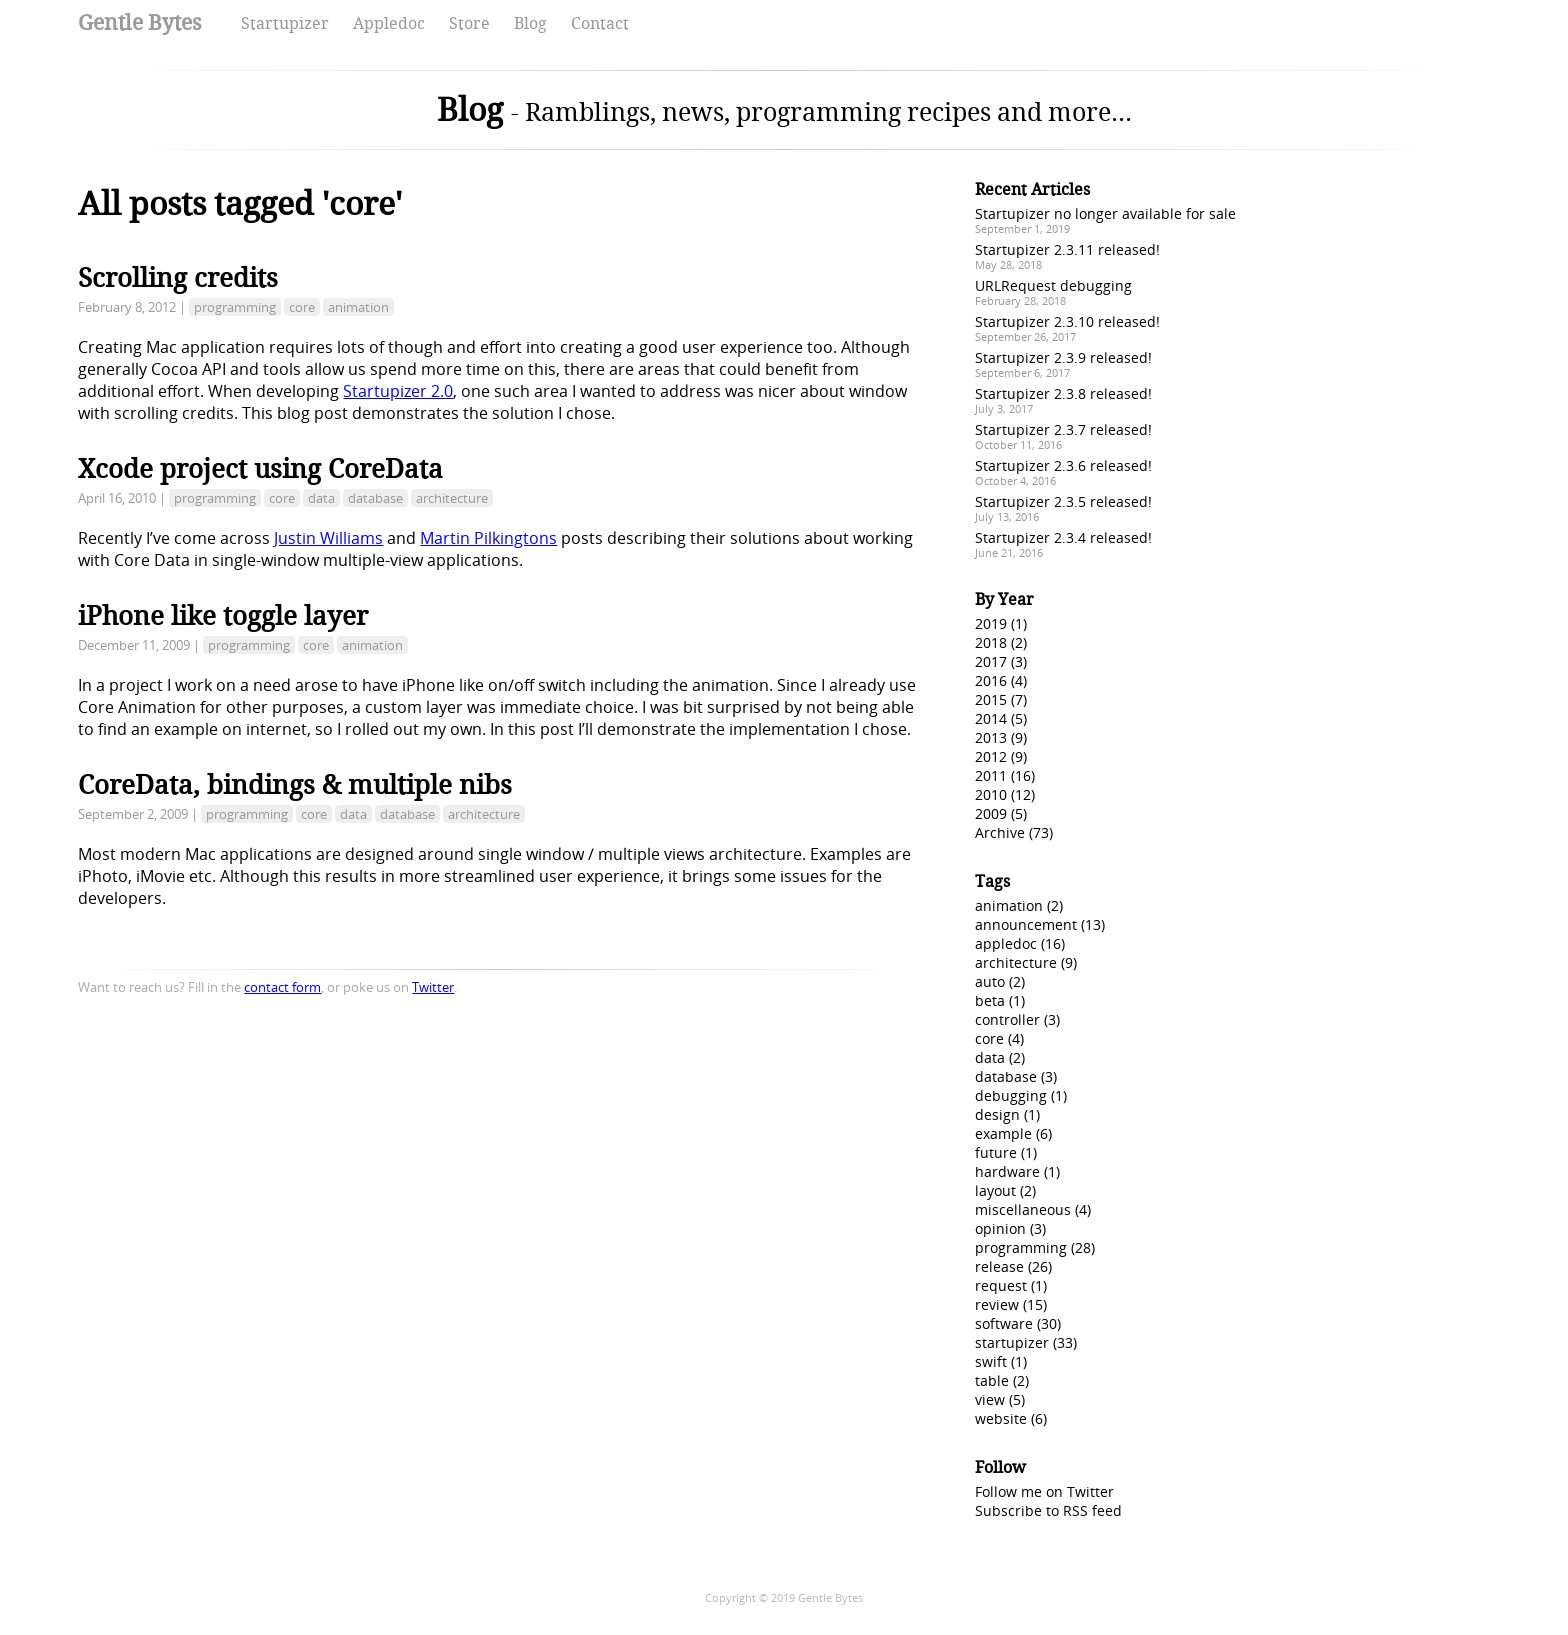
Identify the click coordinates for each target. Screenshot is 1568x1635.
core (302, 307)
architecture (452, 498)
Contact (600, 23)
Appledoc (389, 23)
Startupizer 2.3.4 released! (1063, 537)
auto (990, 981)
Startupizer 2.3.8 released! (1063, 393)
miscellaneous (1023, 1209)
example (1003, 1133)
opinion (1000, 1228)
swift (991, 1361)
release (999, 1266)
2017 (991, 661)
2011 (991, 775)
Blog (530, 23)
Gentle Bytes (139, 22)
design (997, 1114)
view (990, 1399)
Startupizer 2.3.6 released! (1063, 465)
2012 (991, 756)
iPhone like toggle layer (223, 616)
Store (469, 23)
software (1004, 1323)
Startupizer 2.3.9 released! (1063, 357)
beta (990, 1000)
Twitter (433, 987)
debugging (1011, 1095)
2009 (991, 813)
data (321, 498)
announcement (1026, 924)
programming (235, 307)
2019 (991, 623)
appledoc (1006, 943)
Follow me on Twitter (1044, 1491)
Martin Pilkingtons (488, 538)
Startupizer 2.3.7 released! (1063, 429)
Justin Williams (328, 538)
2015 (991, 699)
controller (1007, 1019)
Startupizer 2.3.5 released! (1063, 501)
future (996, 1152)
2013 (991, 737)
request (1001, 1285)
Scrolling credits (178, 278)
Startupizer (285, 23)
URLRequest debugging (1053, 285)
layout (995, 1190)
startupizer (1012, 1342)
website (1001, 1418)
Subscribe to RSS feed (1048, 1510)
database (375, 498)
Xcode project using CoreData (260, 469)
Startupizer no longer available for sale (1105, 213)
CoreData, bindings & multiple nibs (295, 785)
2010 (991, 794)
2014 (991, 718)
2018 (991, 642)
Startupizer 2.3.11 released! (1067, 249)
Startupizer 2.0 (398, 391)
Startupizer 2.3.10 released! (1067, 321)
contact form (282, 987)
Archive (1000, 832)
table (992, 1380)
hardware (1007, 1171)
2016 (991, 680)
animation (358, 307)
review (997, 1304)
